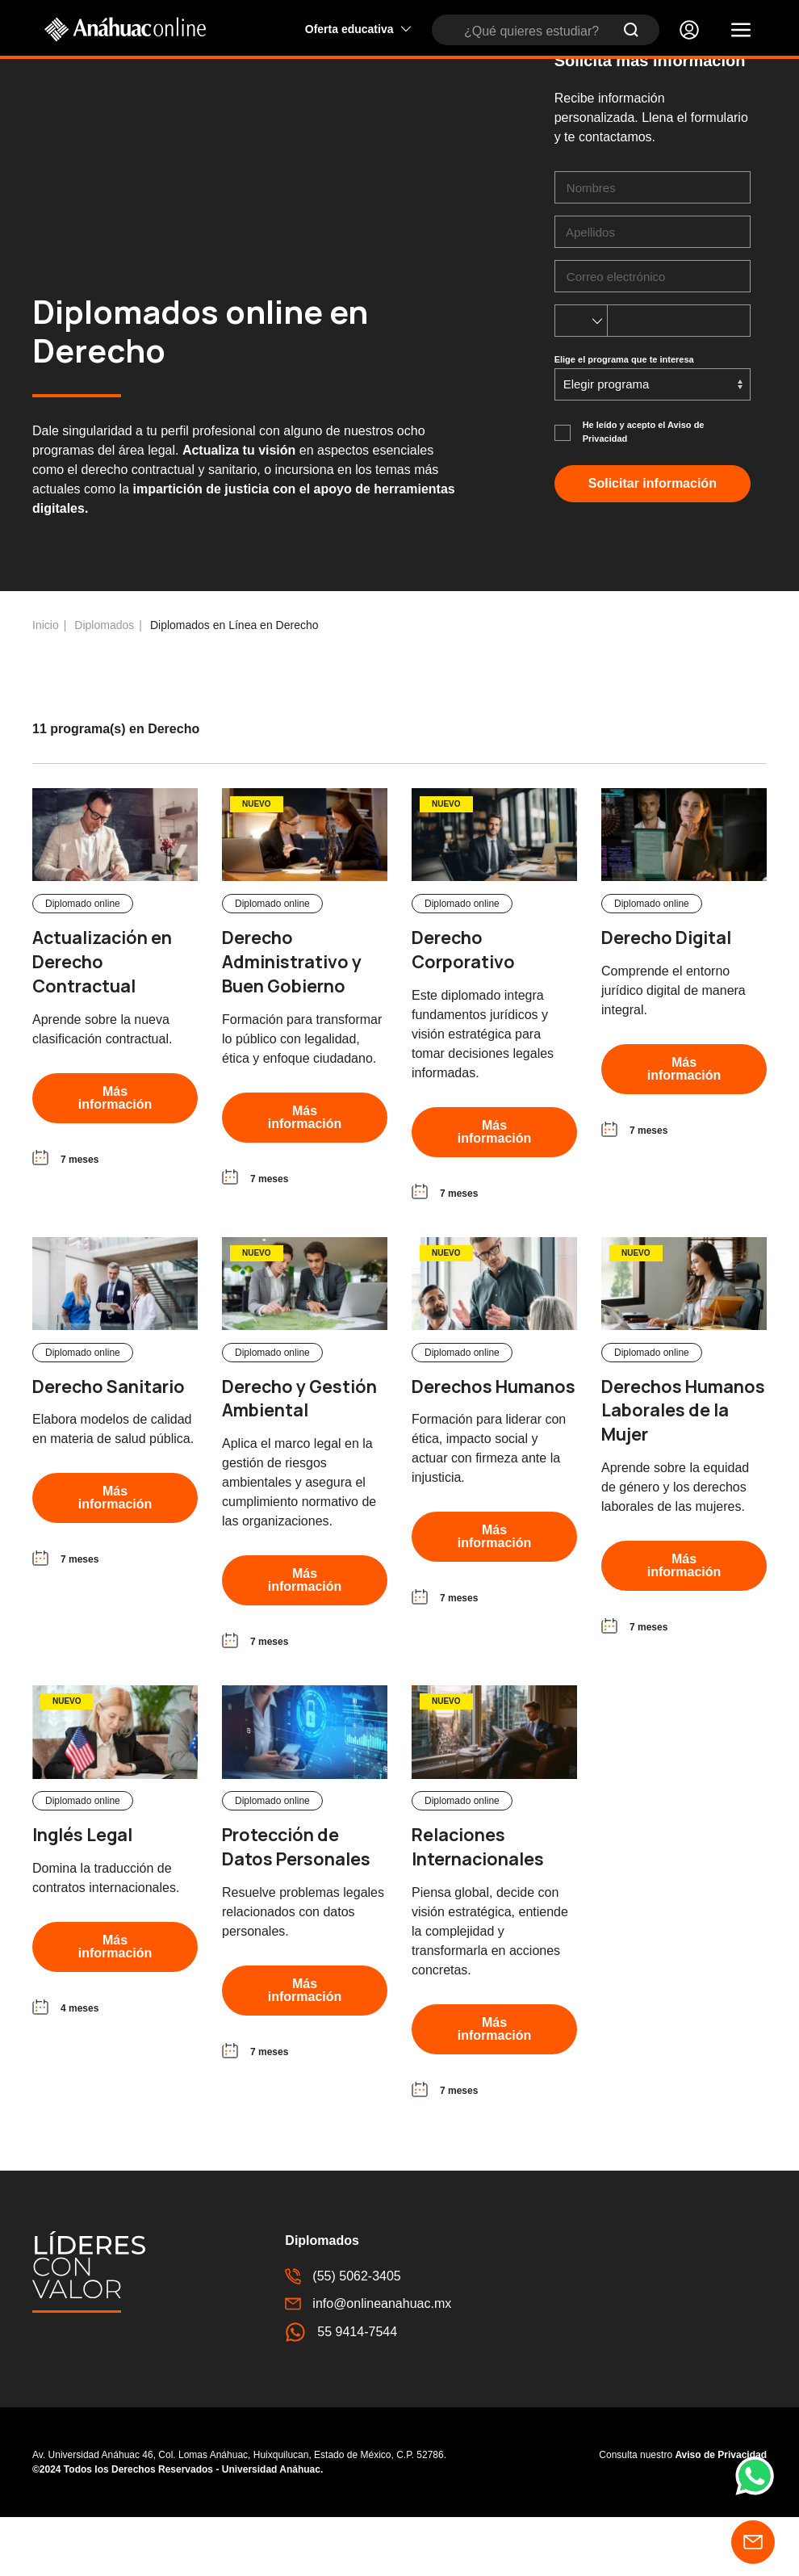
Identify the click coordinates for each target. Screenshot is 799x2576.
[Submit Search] (631, 30)
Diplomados (104, 684)
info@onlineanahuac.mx (368, 2363)
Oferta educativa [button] (358, 29)
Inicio (45, 684)
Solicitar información (652, 542)
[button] (741, 30)
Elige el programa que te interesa (624, 418)
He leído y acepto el (644, 490)
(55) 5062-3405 (342, 2335)
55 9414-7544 (341, 2391)
